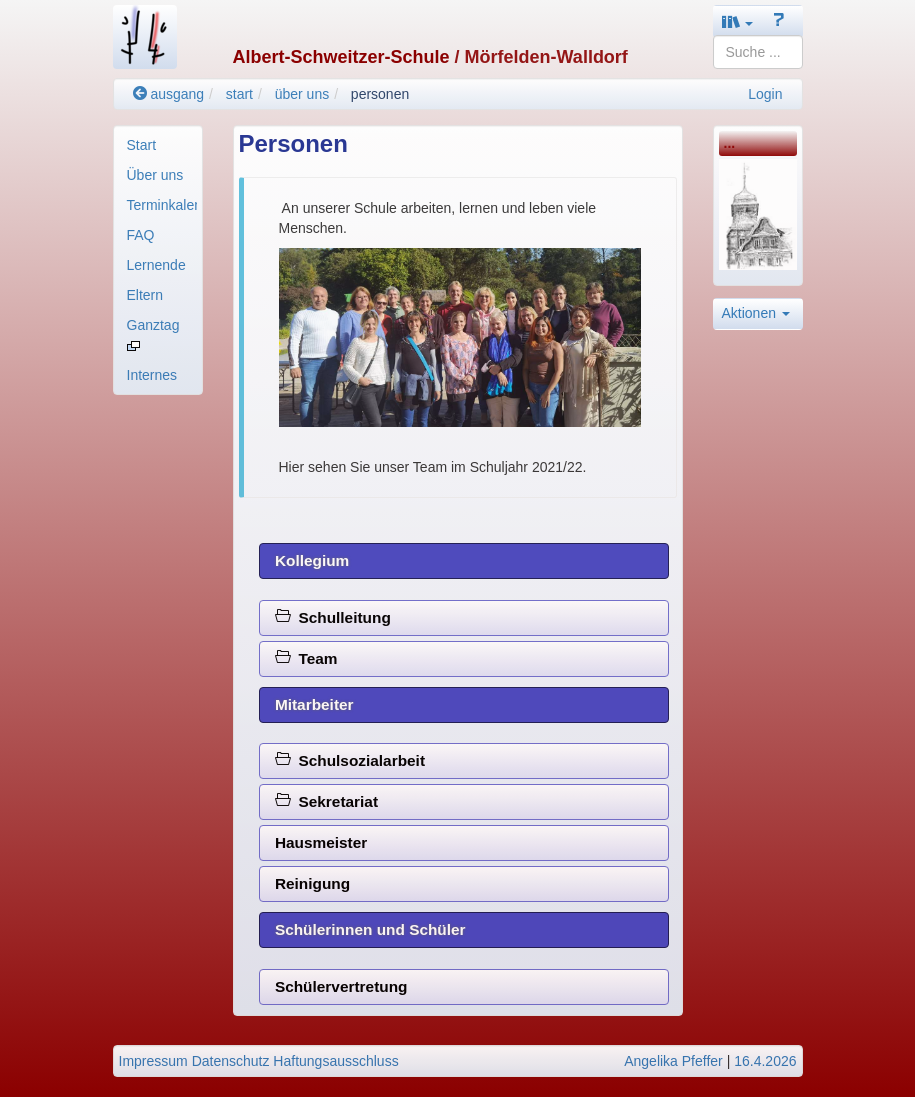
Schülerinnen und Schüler (370, 929)
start (239, 94)
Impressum (153, 1061)
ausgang (169, 94)
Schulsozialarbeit (350, 760)
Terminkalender (162, 205)
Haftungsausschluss (335, 1061)
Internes (152, 375)
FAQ (141, 235)
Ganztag (153, 334)
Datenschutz (231, 1061)
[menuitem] (158, 145)
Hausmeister (321, 842)
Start (142, 145)
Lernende (156, 265)
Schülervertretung (341, 986)
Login (765, 94)
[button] (738, 21)
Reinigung (312, 883)
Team (306, 658)
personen (380, 94)
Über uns (155, 175)
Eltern (145, 295)
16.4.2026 (765, 1061)
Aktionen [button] (756, 313)
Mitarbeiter (314, 704)
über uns (302, 94)
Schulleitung (333, 617)
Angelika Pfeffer (673, 1061)
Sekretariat (326, 801)
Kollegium (312, 560)
